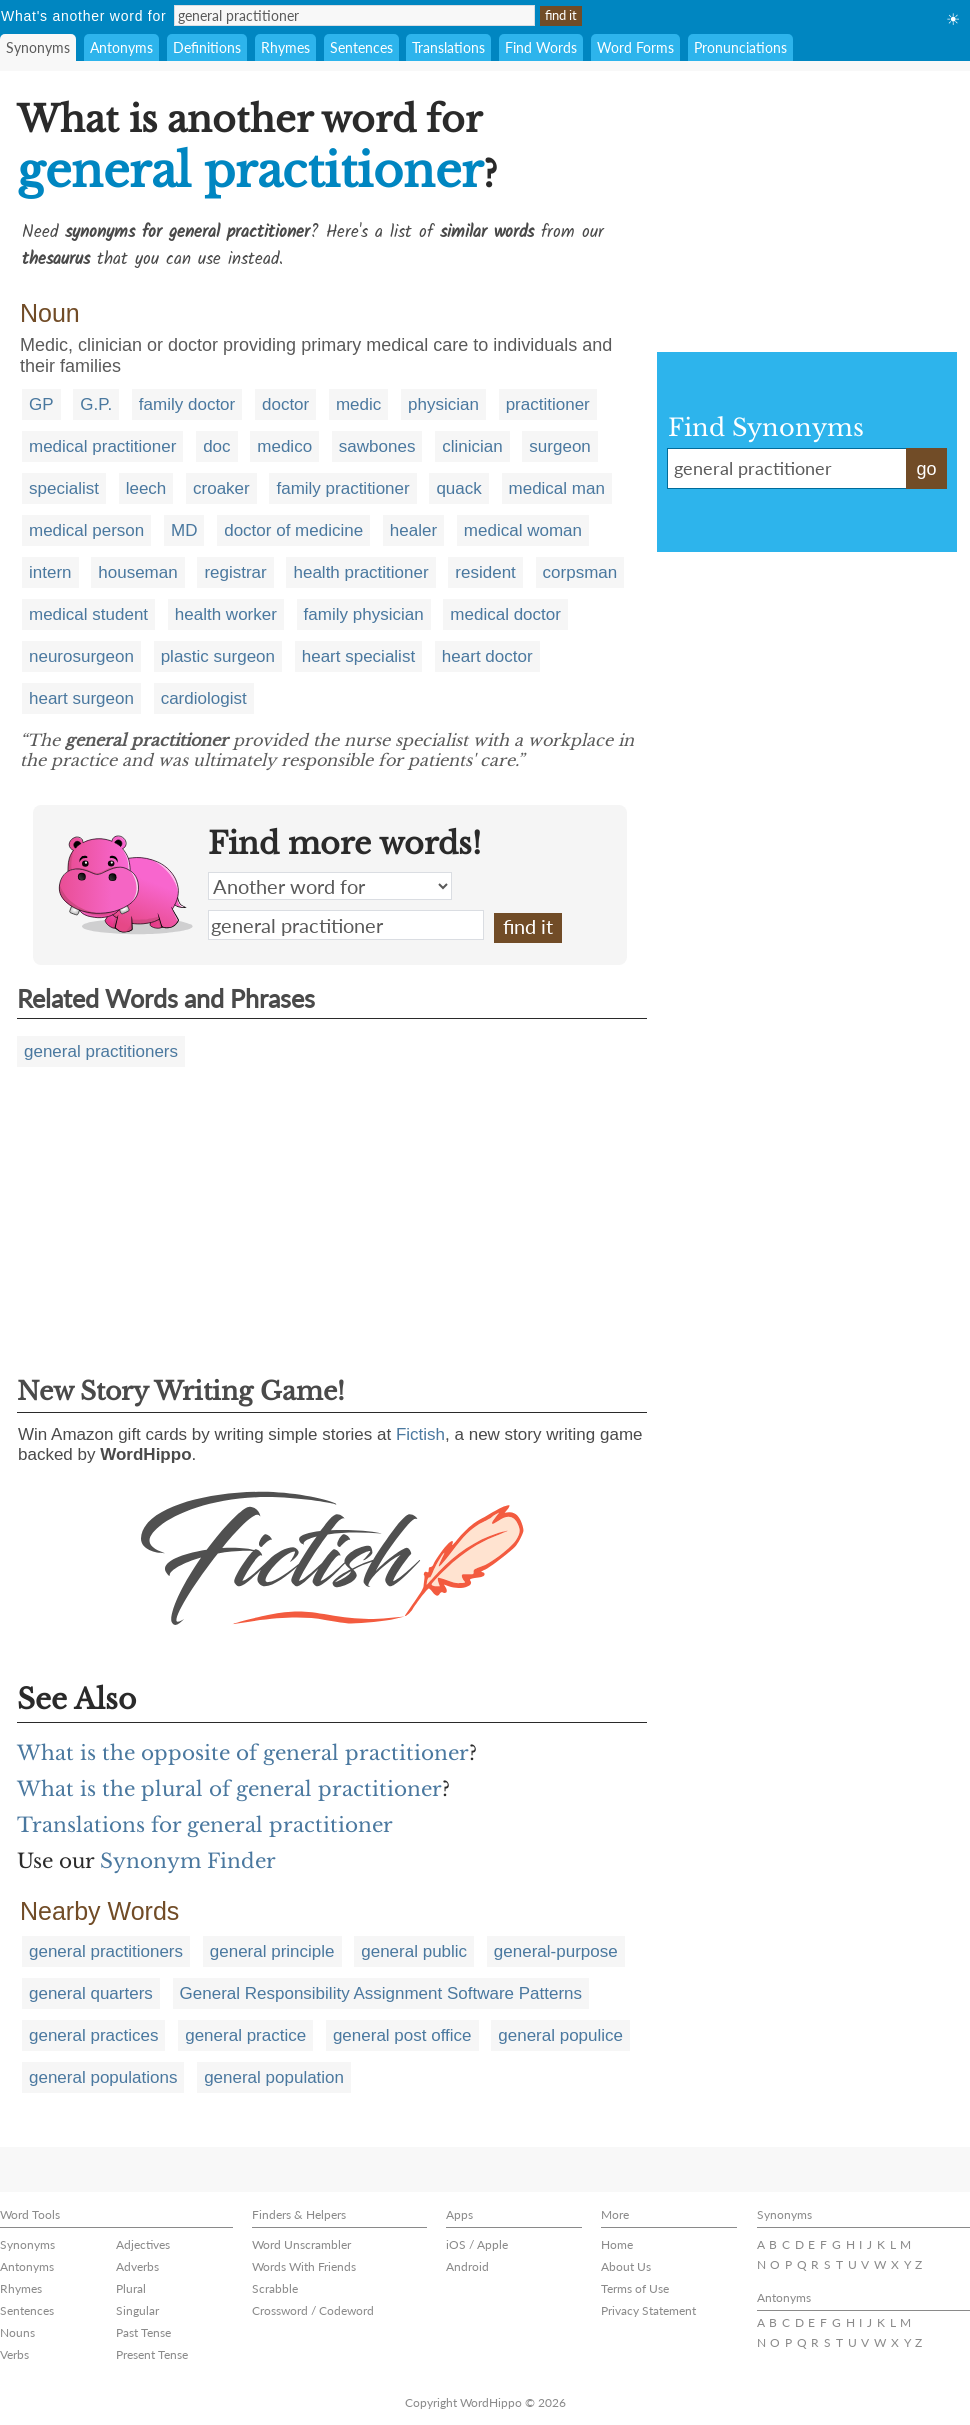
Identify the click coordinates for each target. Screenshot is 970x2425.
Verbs (14, 2354)
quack (458, 488)
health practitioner (360, 572)
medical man (557, 488)
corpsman (580, 572)
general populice (560, 2035)
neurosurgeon (81, 656)
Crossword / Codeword (313, 2310)
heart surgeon (81, 698)
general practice (245, 2035)
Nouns (17, 2332)
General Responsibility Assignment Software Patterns (381, 1993)
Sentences (361, 47)
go (926, 469)
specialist (64, 488)
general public (414, 1951)
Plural (131, 2288)
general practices (93, 2035)
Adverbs (137, 2266)
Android (467, 2266)
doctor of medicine (293, 530)
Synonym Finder (188, 1861)
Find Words (541, 47)
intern (50, 572)
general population (274, 2077)
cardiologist (204, 698)
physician (443, 404)
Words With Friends (304, 2266)
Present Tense (152, 2354)
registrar (235, 572)
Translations (448, 47)
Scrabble (275, 2288)
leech (146, 488)
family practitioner (342, 488)
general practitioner (346, 925)
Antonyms (121, 47)
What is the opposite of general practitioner (243, 1753)
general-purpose (556, 1951)
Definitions (207, 47)
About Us (626, 2266)
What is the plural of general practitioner (229, 1789)
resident (485, 572)
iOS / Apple (477, 2244)
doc (216, 446)
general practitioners (101, 1051)
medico (284, 446)
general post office (402, 2035)
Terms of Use (635, 2288)
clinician (472, 446)
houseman (137, 572)
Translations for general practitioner (205, 1825)
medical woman (523, 530)
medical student (88, 614)
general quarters (91, 1993)
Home (617, 2244)
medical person (86, 530)
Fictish (420, 1434)
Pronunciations (740, 47)
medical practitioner (102, 446)
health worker (226, 614)
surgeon (559, 446)
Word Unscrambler (301, 2244)
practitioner (548, 404)
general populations (103, 2077)
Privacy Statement (648, 2310)
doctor (285, 404)
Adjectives (143, 2244)
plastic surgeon (218, 656)
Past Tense (143, 2332)
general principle (272, 1951)
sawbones (377, 446)
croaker (221, 488)
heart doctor (487, 656)
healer (413, 530)
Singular (137, 2310)
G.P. (96, 404)
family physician (364, 614)
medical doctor (505, 614)
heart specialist (358, 656)
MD (184, 530)
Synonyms (38, 47)
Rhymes (285, 47)
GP (41, 404)
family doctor (187, 404)
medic (358, 404)
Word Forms (635, 47)
